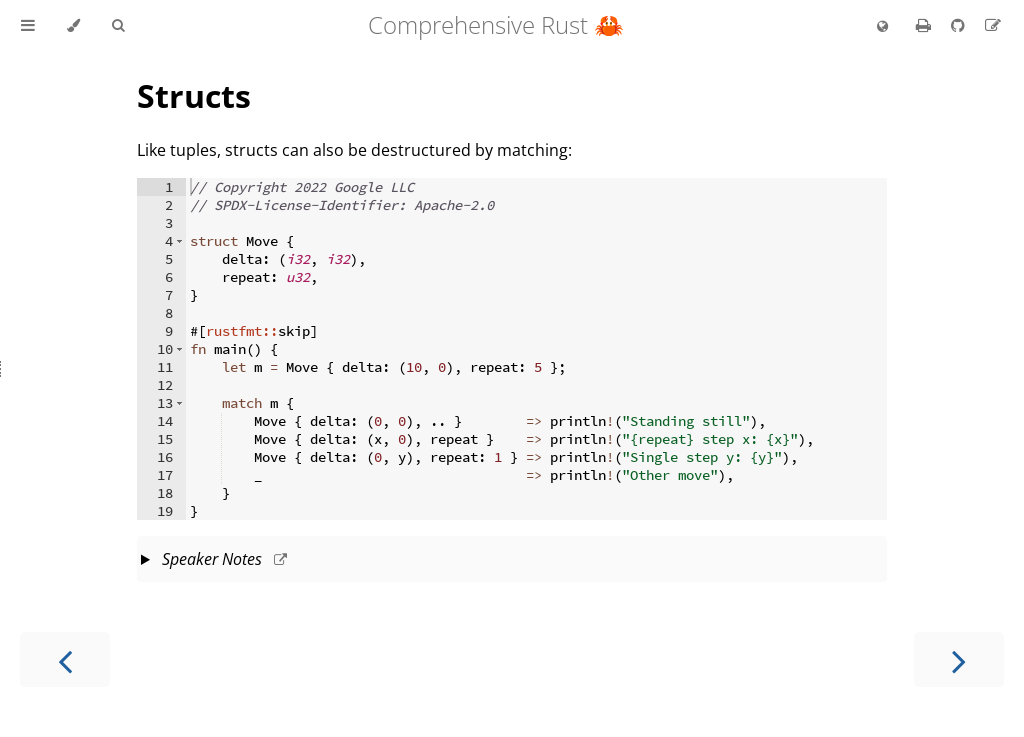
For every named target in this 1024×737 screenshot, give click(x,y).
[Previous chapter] (65, 659)
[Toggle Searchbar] (118, 26)
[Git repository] (960, 25)
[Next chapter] (959, 659)
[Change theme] (73, 26)
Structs (194, 95)
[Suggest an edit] (993, 25)
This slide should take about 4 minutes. (512, 561)
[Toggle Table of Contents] (28, 26)
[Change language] (882, 27)
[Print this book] (925, 25)
